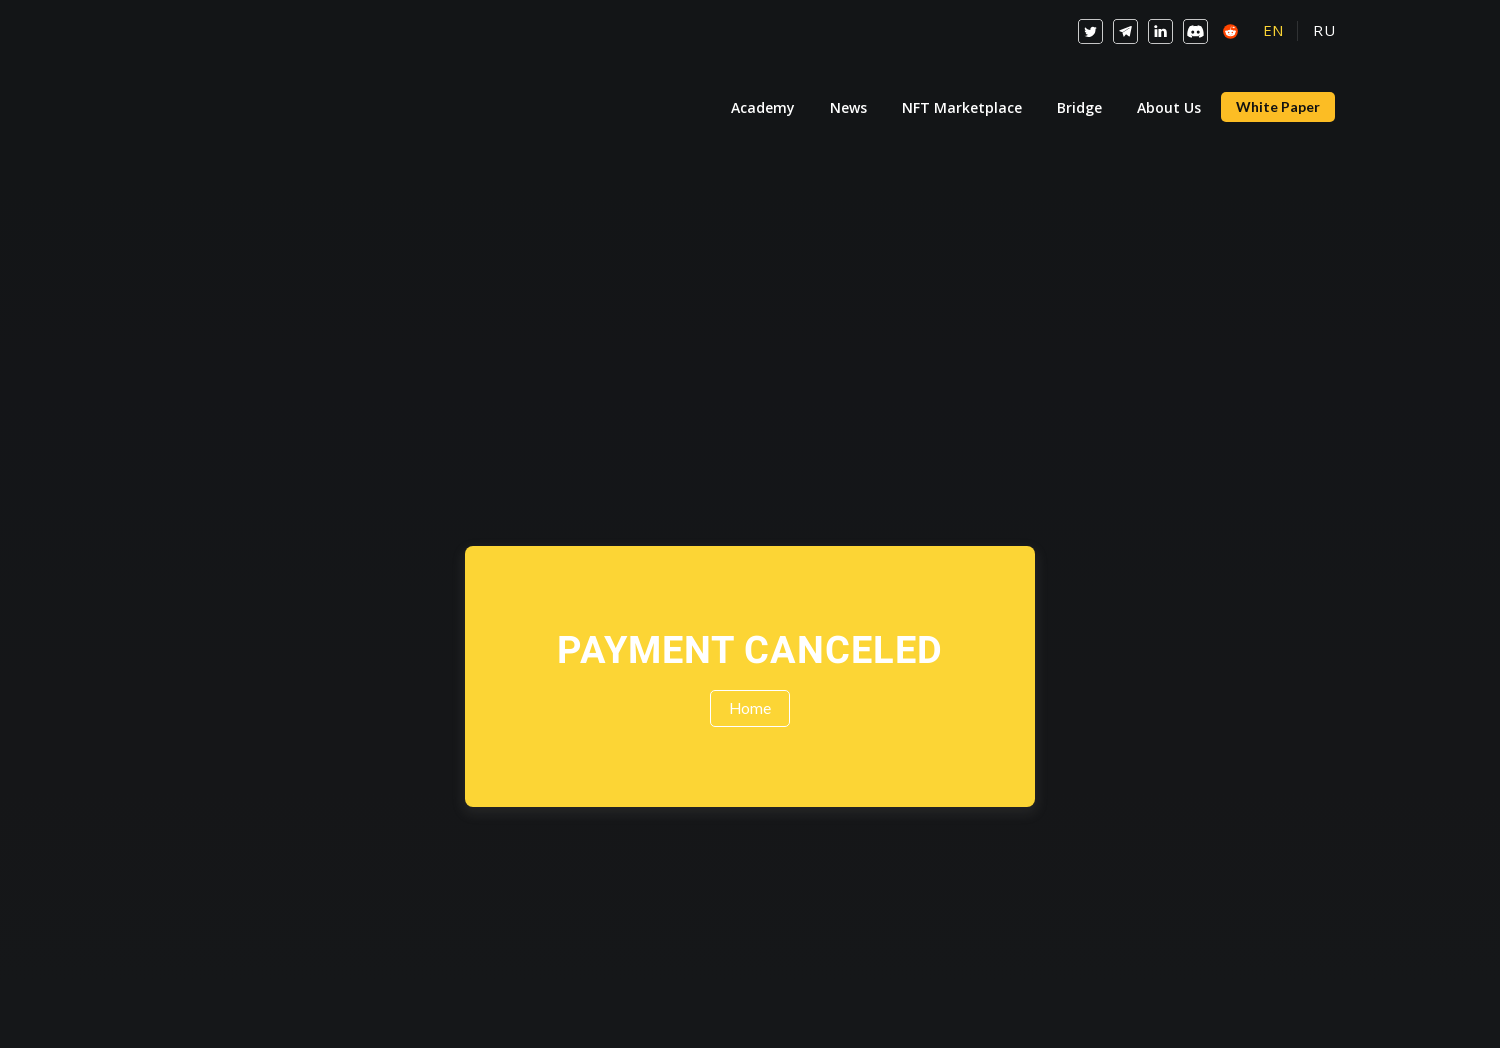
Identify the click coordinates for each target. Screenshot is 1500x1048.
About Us (1169, 107)
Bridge (1079, 107)
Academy (763, 107)
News (848, 107)
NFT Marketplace (962, 107)
